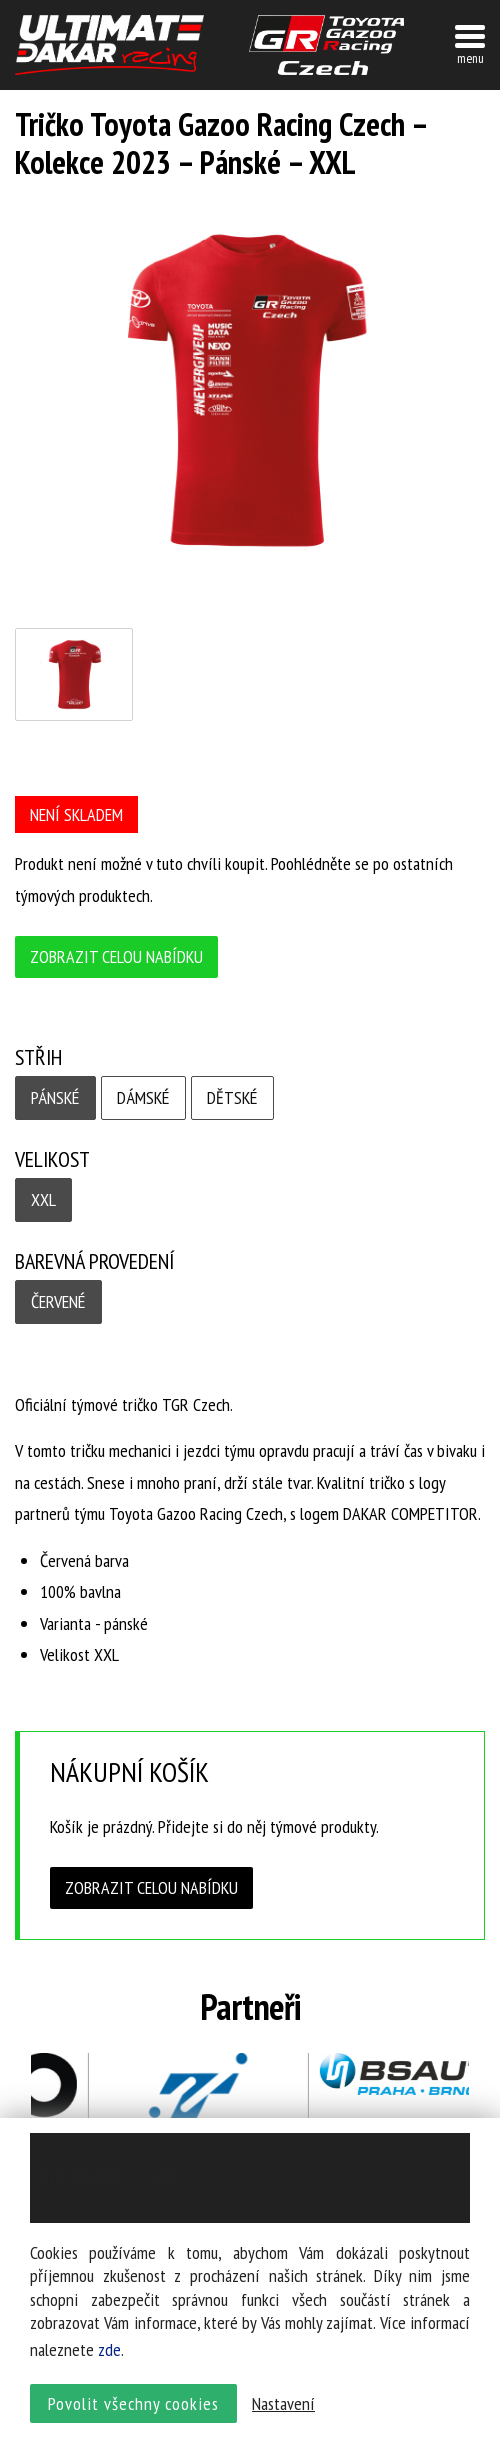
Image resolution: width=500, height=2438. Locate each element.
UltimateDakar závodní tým (109, 45)
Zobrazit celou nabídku (116, 956)
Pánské (55, 1097)
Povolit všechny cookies (133, 2403)
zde (109, 2350)
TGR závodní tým (326, 45)
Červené (58, 1301)
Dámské (143, 1097)
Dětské (232, 1097)
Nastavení (283, 2403)
